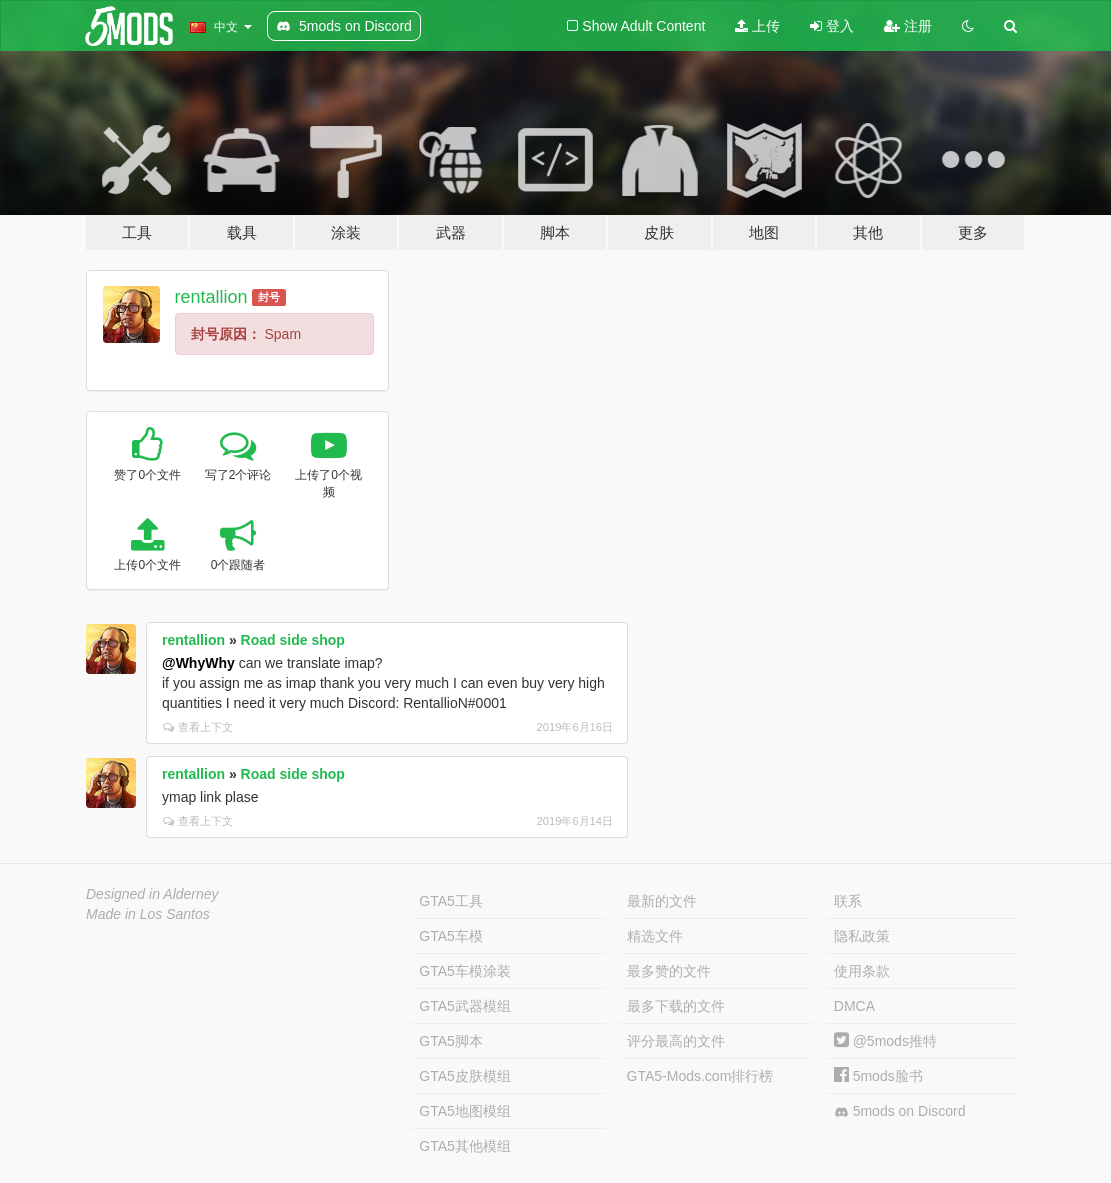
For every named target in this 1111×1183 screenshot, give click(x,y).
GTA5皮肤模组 (465, 1076)
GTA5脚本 (451, 1041)
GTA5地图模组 (465, 1111)
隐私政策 (862, 936)
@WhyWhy (198, 663)
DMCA (854, 1006)
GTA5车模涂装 (465, 971)
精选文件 (655, 936)
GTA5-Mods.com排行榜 (700, 1076)
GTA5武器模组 (465, 1006)
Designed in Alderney (152, 894)
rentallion (211, 297)
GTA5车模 (451, 936)
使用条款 (862, 971)
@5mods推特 (885, 1041)
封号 (269, 297)
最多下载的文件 (676, 1006)
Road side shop (293, 640)
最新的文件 (662, 901)
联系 (848, 901)
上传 (757, 26)
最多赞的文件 (669, 971)
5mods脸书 (878, 1076)
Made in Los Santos (148, 914)
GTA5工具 (451, 901)
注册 (908, 26)
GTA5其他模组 (465, 1146)
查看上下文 (198, 727)
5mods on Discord (900, 1111)
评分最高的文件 (676, 1041)
